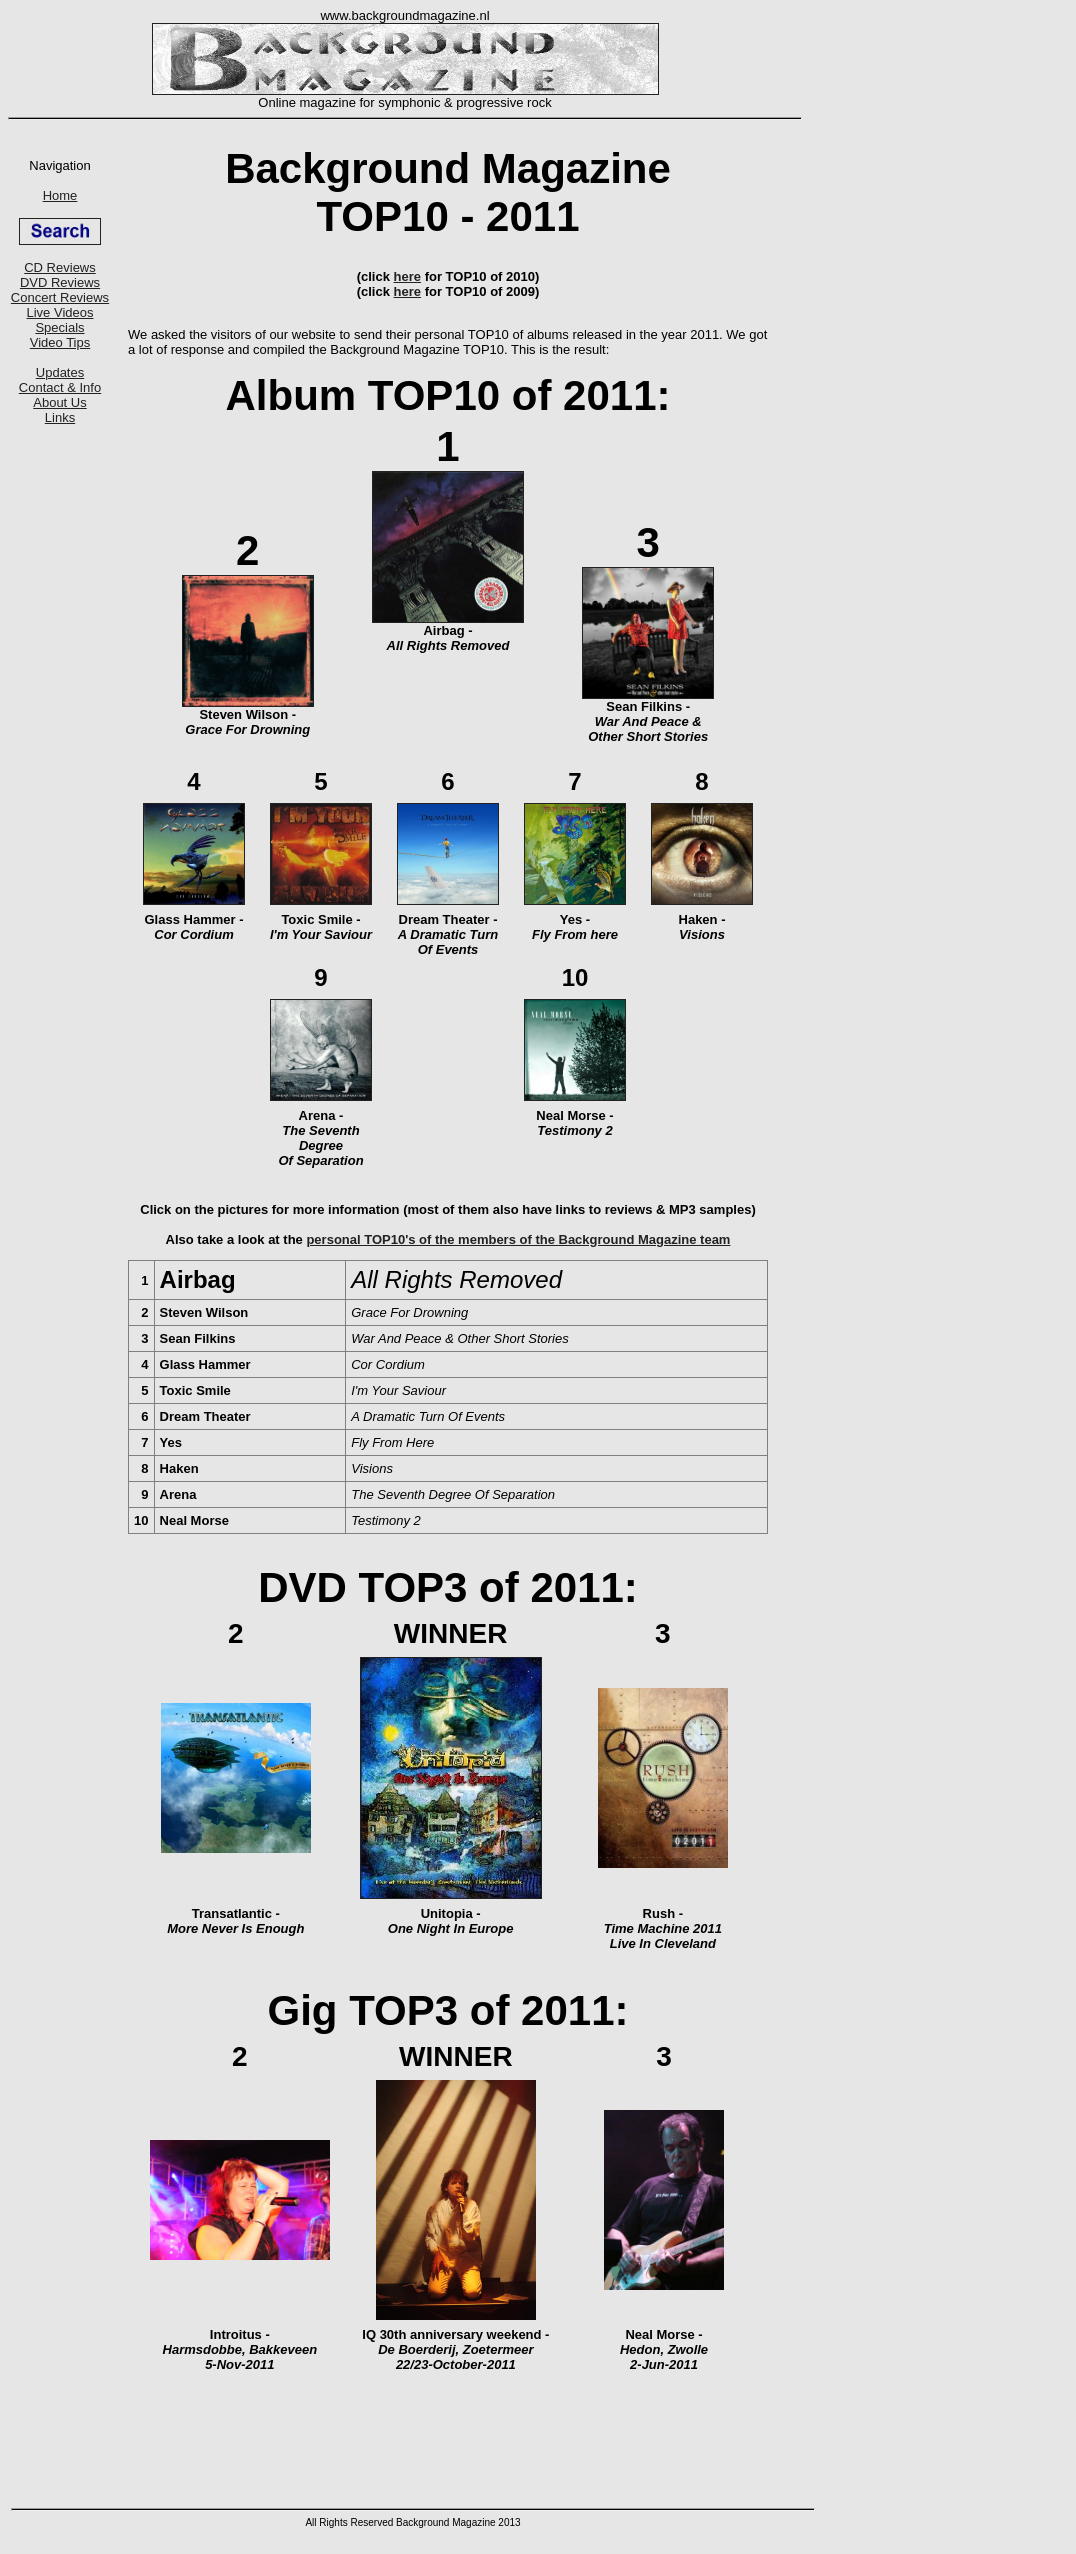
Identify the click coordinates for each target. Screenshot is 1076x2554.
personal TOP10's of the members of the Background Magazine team (518, 1239)
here (407, 276)
